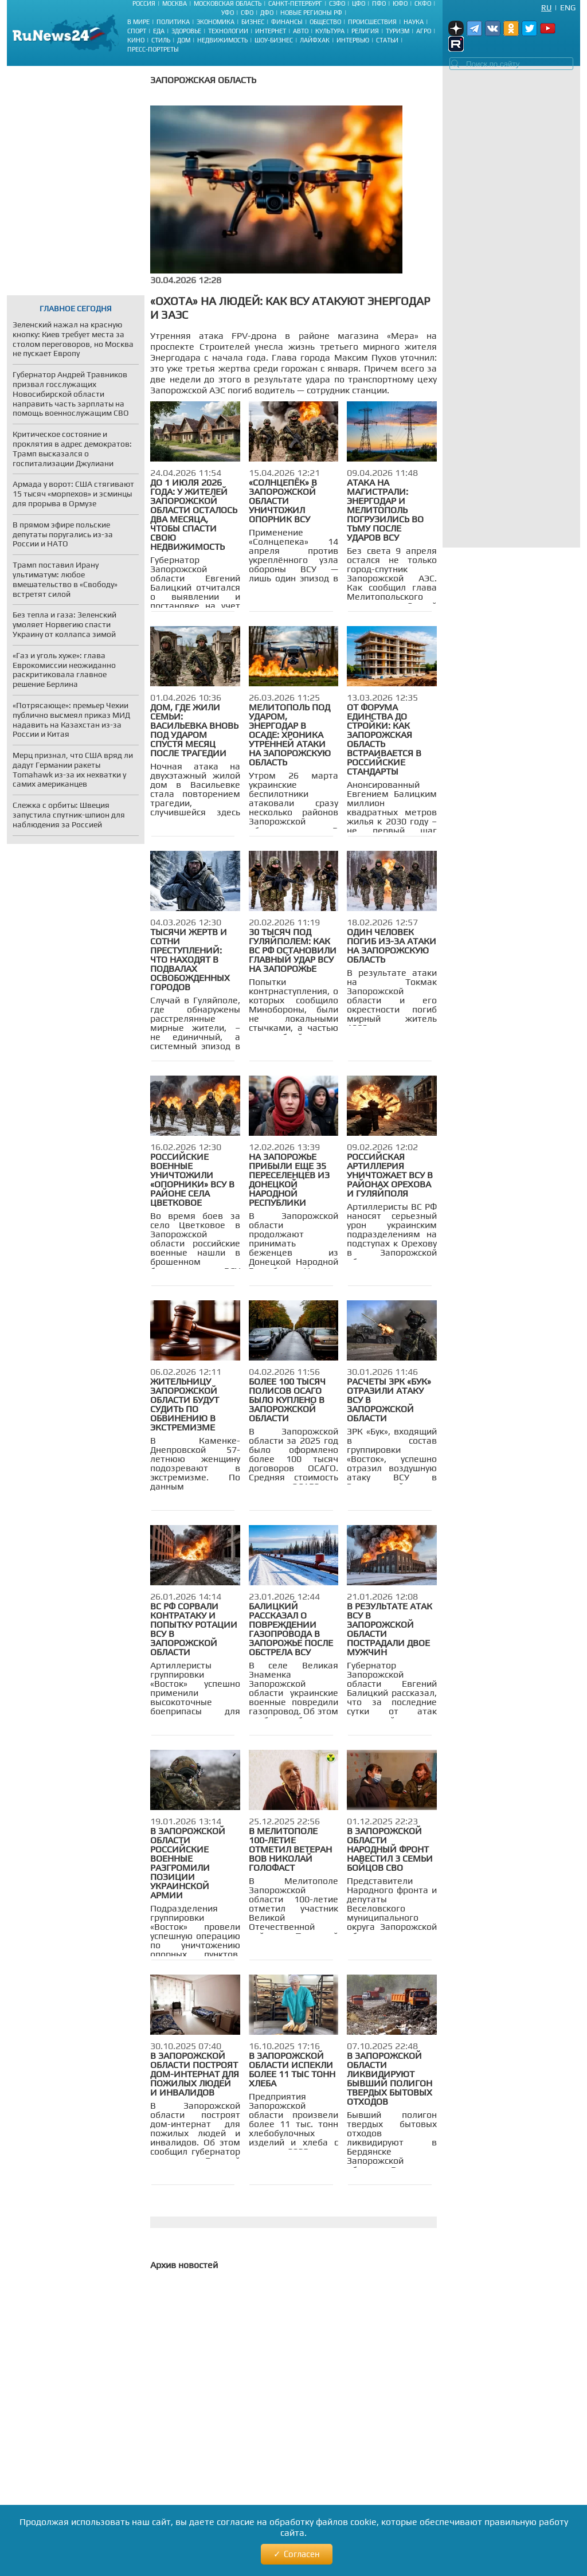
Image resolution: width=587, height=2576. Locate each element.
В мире (138, 21)
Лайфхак (315, 40)
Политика (173, 21)
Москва (174, 3)
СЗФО (337, 3)
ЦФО (358, 3)
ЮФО (400, 3)
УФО (227, 12)
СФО (247, 12)
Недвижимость (222, 40)
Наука (414, 21)
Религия (365, 31)
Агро (423, 31)
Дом (183, 40)
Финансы (287, 21)
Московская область (227, 3)
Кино (135, 40)
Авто (300, 31)
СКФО (422, 3)
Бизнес (252, 21)
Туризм (397, 31)
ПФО (379, 3)
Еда (159, 31)
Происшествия (372, 21)
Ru (546, 7)
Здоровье (186, 31)
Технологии (228, 31)
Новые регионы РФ (311, 12)
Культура (330, 31)
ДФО (266, 12)
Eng (568, 7)
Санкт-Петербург (295, 3)
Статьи (387, 40)
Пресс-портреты (153, 49)
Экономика (215, 21)
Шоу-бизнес (274, 40)
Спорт (136, 31)
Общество (325, 21)
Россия (143, 3)
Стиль (160, 40)
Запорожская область (203, 80)
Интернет (270, 31)
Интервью (352, 40)
